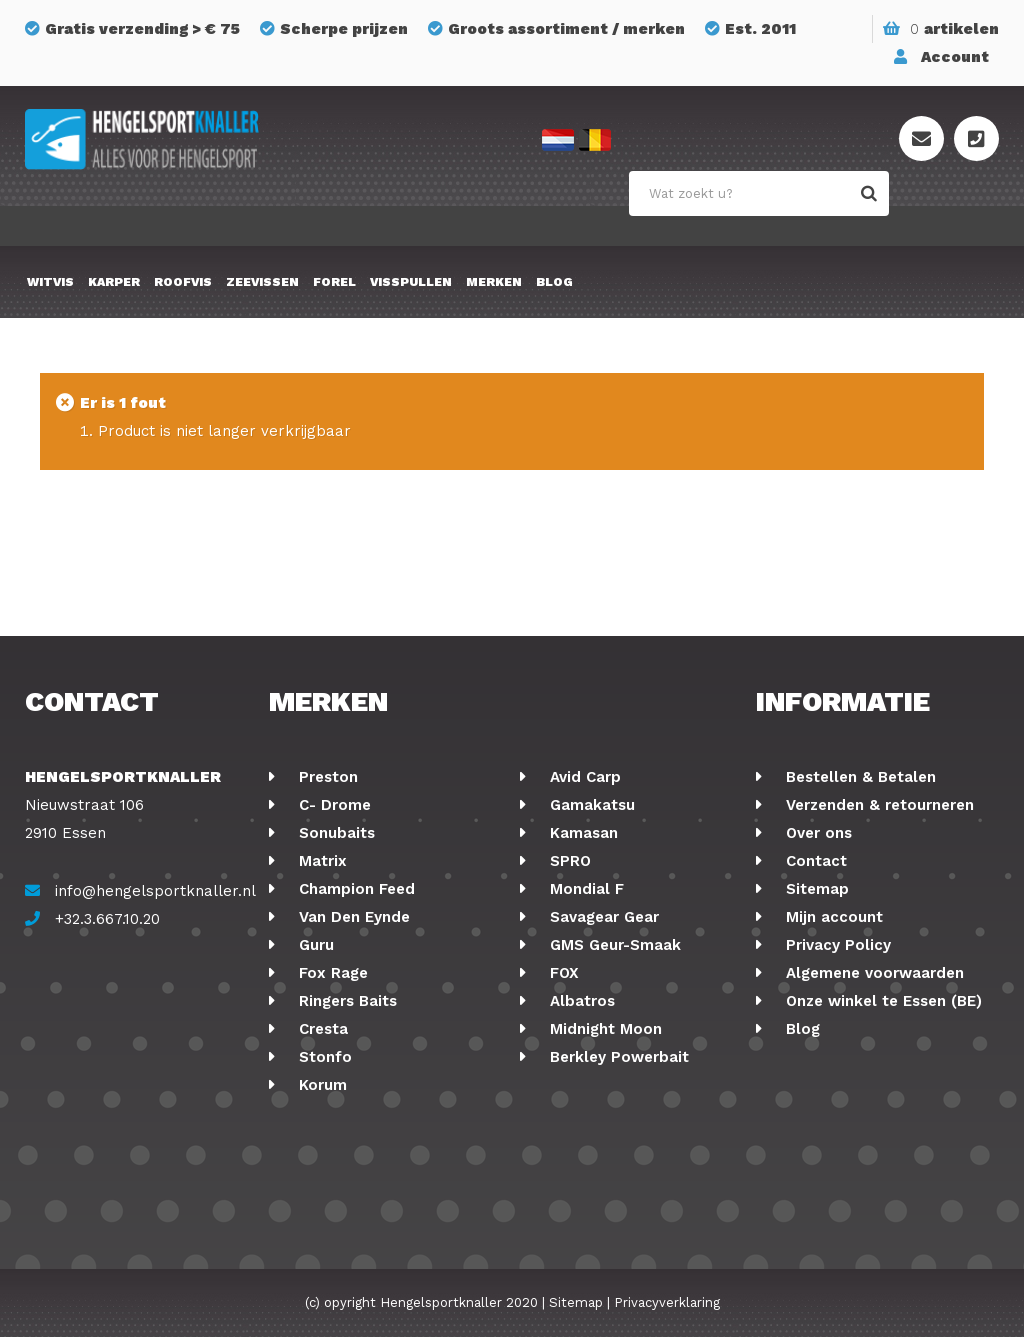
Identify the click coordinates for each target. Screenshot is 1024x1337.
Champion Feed (354, 889)
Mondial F (584, 889)
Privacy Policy (836, 945)
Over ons (816, 833)
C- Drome (332, 805)
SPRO (568, 861)
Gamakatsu (590, 805)
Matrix (320, 861)
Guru (314, 945)
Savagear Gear (602, 917)
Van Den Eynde (352, 917)
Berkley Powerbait (617, 1057)
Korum (320, 1085)
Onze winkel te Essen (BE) (881, 1001)
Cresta (321, 1029)
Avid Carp (583, 777)
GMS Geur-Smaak (613, 945)
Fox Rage (331, 973)
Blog (554, 282)
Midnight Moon (603, 1029)
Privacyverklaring (667, 1302)
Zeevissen (262, 282)
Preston (326, 777)
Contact (814, 861)
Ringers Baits (345, 1001)
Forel (334, 282)
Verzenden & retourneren (877, 805)
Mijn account (832, 917)
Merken (494, 282)
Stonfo (323, 1057)
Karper (114, 282)
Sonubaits (334, 833)
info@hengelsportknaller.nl (155, 891)
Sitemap (815, 889)
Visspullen (411, 282)
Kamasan (581, 833)
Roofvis (183, 282)
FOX (562, 973)
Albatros (580, 1001)
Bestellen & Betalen (858, 777)
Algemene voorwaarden (872, 973)
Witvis (50, 282)
